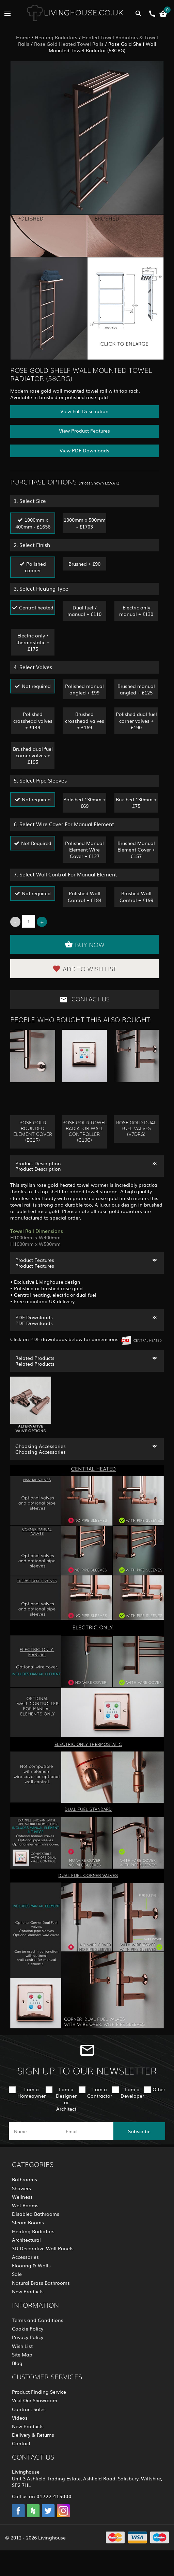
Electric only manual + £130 (136, 610)
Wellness (22, 2196)
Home (23, 37)
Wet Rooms (25, 2205)
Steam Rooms (28, 2222)
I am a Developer (132, 2092)
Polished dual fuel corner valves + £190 (136, 720)
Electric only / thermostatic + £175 (32, 642)
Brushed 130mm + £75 (136, 802)
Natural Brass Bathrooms (41, 2282)
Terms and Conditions (37, 2320)
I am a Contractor (99, 2092)
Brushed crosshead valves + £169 (84, 720)
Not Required (36, 843)
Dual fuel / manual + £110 (84, 610)
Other (159, 2089)
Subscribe (139, 2131)
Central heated (36, 607)
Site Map (22, 2354)
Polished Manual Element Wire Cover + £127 (84, 849)
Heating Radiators (56, 37)
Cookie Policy (27, 2328)
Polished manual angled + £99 (84, 689)
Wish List (22, 2345)
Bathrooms (24, 2179)
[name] (35, 2131)
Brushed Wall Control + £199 (136, 896)
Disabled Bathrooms (35, 2213)
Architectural (26, 2239)
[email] (86, 2131)
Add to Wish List (84, 969)
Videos (20, 2417)
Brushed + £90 (84, 563)
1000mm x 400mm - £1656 (32, 523)
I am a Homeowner (31, 2092)
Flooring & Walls (31, 2265)
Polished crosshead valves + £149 (32, 720)
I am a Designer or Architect (66, 2099)
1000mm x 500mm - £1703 (85, 523)
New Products (28, 2291)
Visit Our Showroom (34, 2400)
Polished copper (35, 567)
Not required (36, 685)
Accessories (25, 2256)
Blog (17, 2363)
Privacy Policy (27, 2337)
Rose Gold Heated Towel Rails (69, 43)
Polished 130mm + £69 (84, 802)
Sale (17, 2273)
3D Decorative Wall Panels (43, 2248)
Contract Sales (29, 2409)
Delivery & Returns (33, 2434)
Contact (21, 2443)
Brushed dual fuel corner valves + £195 (33, 755)
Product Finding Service (39, 2391)
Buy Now (85, 944)
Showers (21, 2188)
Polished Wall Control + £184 (84, 896)
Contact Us (85, 1000)
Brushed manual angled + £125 (136, 689)
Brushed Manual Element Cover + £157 (136, 849)
